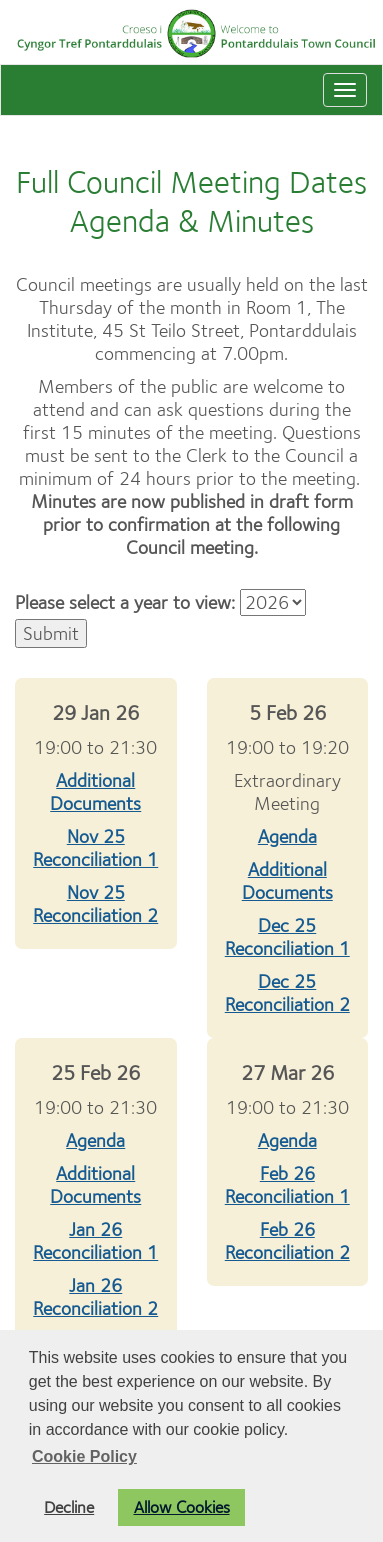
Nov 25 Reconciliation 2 (95, 904)
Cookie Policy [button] (84, 1456)
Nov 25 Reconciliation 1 (95, 848)
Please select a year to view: (125, 602)
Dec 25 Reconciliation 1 (287, 937)
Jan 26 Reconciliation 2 (95, 1297)
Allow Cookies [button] (182, 1507)
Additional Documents (95, 792)
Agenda (287, 836)
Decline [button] (69, 1507)
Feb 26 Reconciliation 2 (287, 1241)
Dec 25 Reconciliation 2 (287, 993)
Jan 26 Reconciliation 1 (95, 1241)
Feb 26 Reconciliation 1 (287, 1185)
